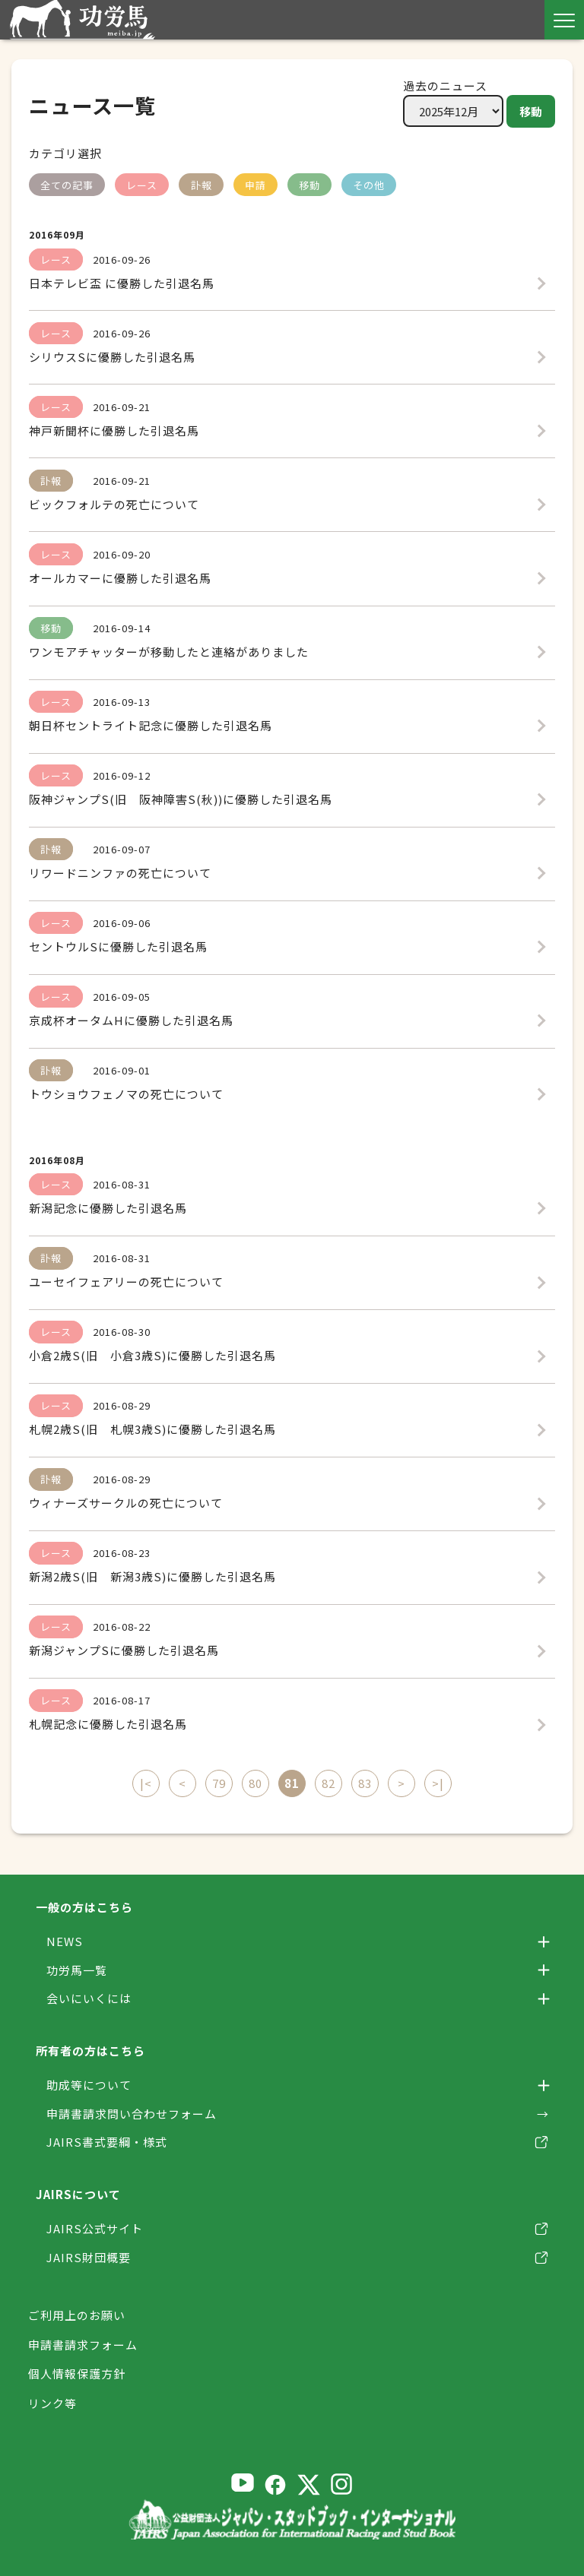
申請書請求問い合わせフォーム (131, 2114)
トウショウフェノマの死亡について (126, 1094)
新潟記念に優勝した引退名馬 (108, 1208)
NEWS (64, 1941)
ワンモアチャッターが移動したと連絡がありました (169, 652)
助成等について (89, 2085)
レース (141, 185)
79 (219, 1783)
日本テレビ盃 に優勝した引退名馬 (121, 283)
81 (292, 1783)
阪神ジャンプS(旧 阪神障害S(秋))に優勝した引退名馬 (180, 799)
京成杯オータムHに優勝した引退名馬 (131, 1020)
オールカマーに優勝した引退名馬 (120, 578)
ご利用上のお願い (76, 2315)
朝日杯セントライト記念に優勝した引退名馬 (150, 725)
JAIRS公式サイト (94, 2228)
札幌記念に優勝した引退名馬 (108, 1724)
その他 (369, 185)
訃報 (201, 185)
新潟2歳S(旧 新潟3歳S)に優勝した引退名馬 (152, 1576)
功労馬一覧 (76, 1970)
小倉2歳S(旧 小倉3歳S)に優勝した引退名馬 (152, 1355)
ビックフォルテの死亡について (114, 504)
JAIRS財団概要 (88, 2257)
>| (438, 1783)
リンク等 (52, 2402)
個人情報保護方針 (76, 2373)
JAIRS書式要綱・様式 (106, 2142)
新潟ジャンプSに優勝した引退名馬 (124, 1650)
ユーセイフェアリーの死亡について (126, 1282)
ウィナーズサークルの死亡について (126, 1503)
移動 (530, 111)
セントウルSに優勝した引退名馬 (118, 946)
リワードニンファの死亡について (120, 873)
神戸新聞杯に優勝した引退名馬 (114, 430)
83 (365, 1783)
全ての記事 (67, 185)
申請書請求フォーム (83, 2344)
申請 (255, 185)
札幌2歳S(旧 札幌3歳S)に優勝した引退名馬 (152, 1429)
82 (328, 1783)
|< (146, 1783)
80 (255, 1783)
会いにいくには (89, 1998)
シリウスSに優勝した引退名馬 (112, 357)
